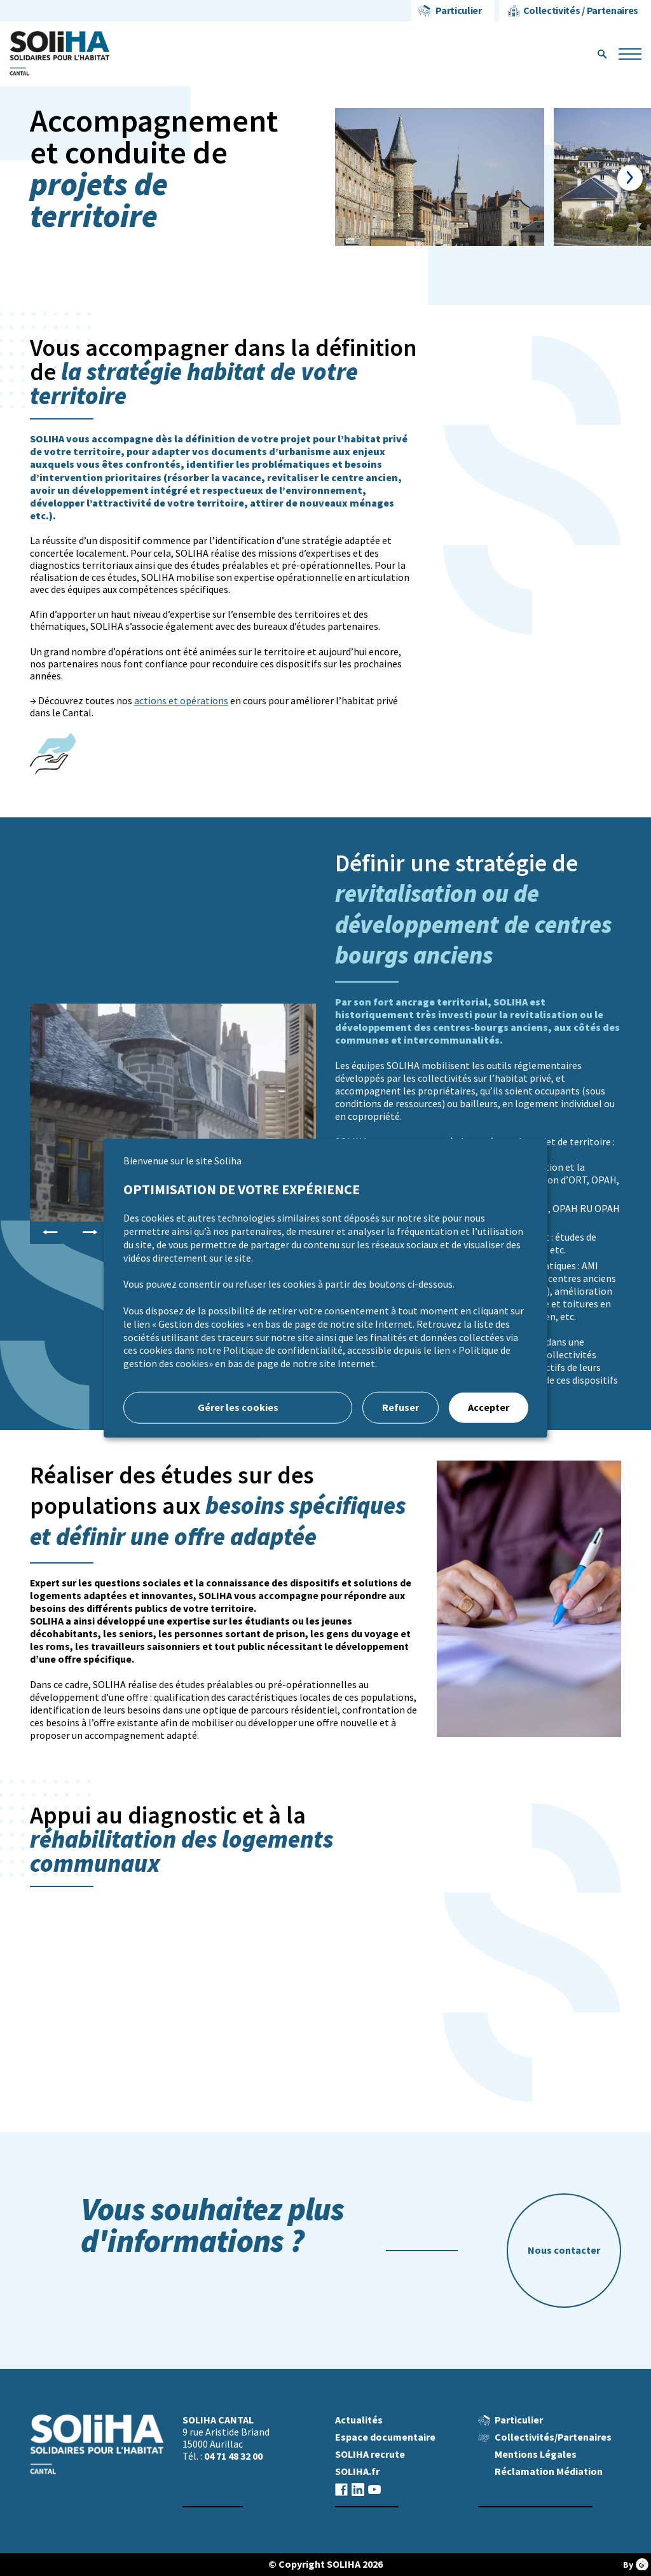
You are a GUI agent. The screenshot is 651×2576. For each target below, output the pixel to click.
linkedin (358, 2489)
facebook (341, 2489)
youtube (374, 2489)
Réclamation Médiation (549, 2471)
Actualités (359, 2420)
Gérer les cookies (238, 1407)
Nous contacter (564, 2250)
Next (630, 178)
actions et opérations (181, 701)
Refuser (400, 1407)
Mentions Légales (536, 2454)
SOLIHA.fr (357, 2471)
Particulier (458, 10)
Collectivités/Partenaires (553, 2437)
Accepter (488, 1407)
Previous (50, 1232)
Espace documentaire (385, 2437)
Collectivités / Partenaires (580, 10)
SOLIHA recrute (370, 2454)
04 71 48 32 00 (233, 2456)
